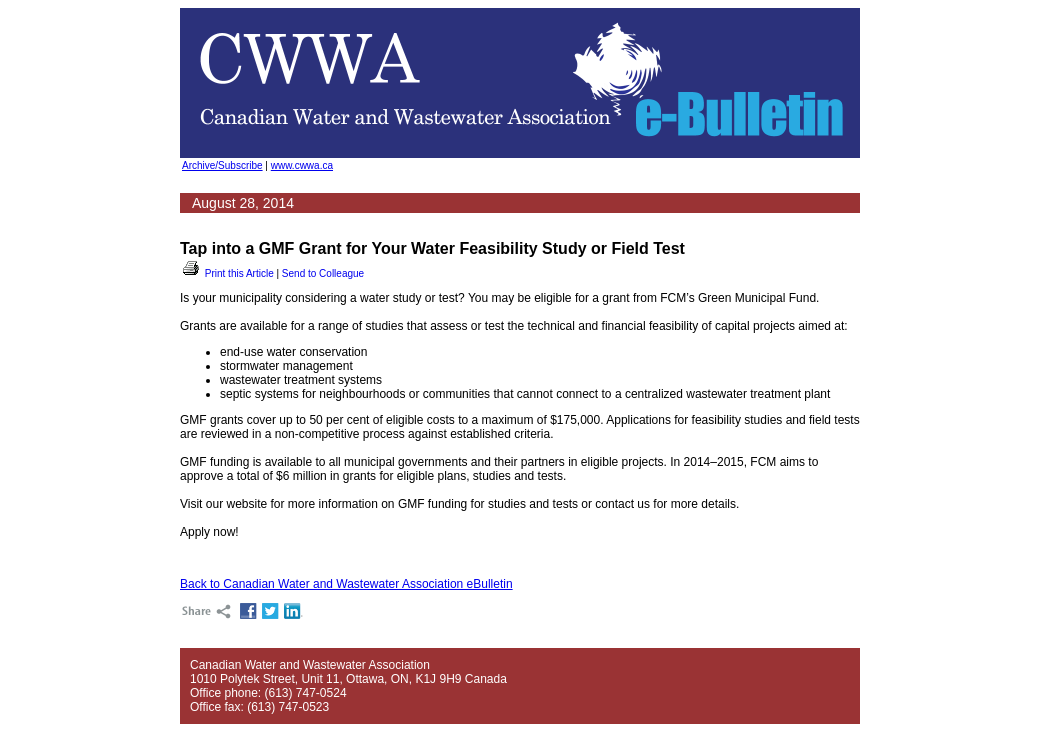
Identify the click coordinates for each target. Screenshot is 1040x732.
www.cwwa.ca (302, 165)
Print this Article (227, 273)
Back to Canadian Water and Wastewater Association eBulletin (346, 584)
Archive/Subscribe (222, 165)
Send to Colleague (323, 273)
